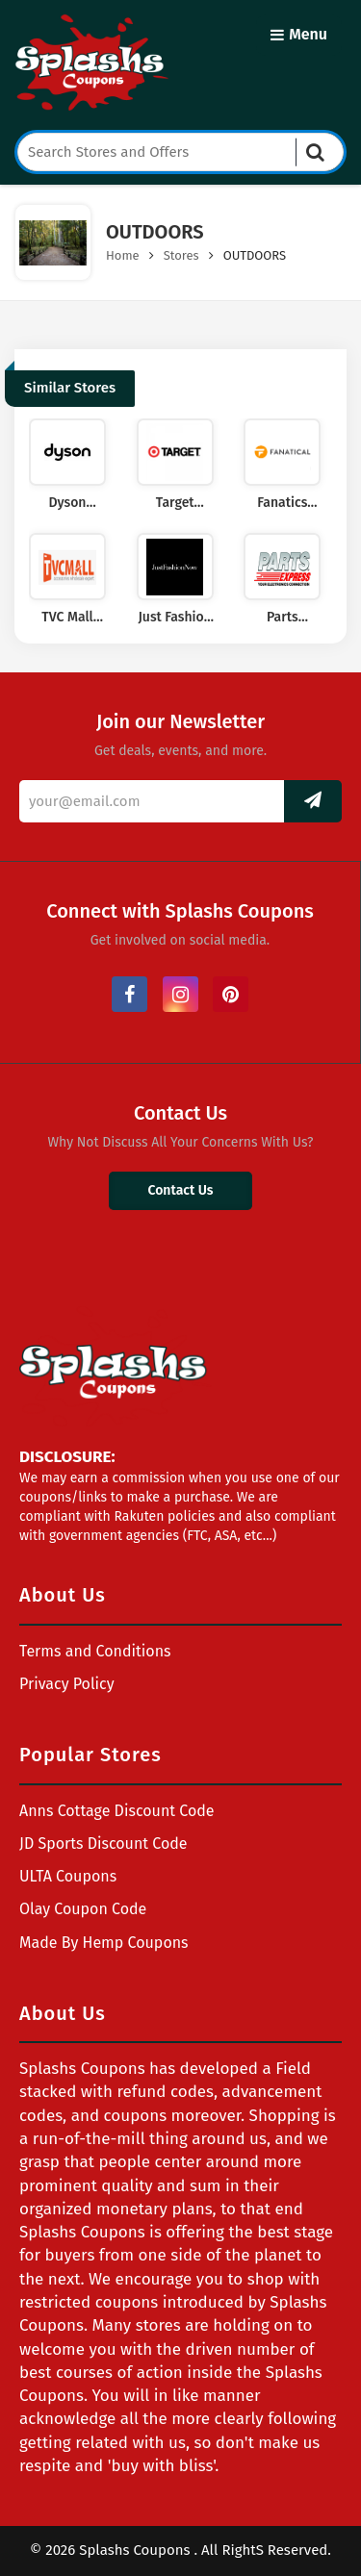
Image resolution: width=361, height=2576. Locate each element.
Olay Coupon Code (82, 1909)
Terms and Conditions (95, 1651)
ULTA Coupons (67, 1876)
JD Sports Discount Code (103, 1843)
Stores (181, 255)
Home (123, 255)
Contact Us (180, 1190)
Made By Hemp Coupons (104, 1942)
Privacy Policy (67, 1684)
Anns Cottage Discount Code (117, 1811)
